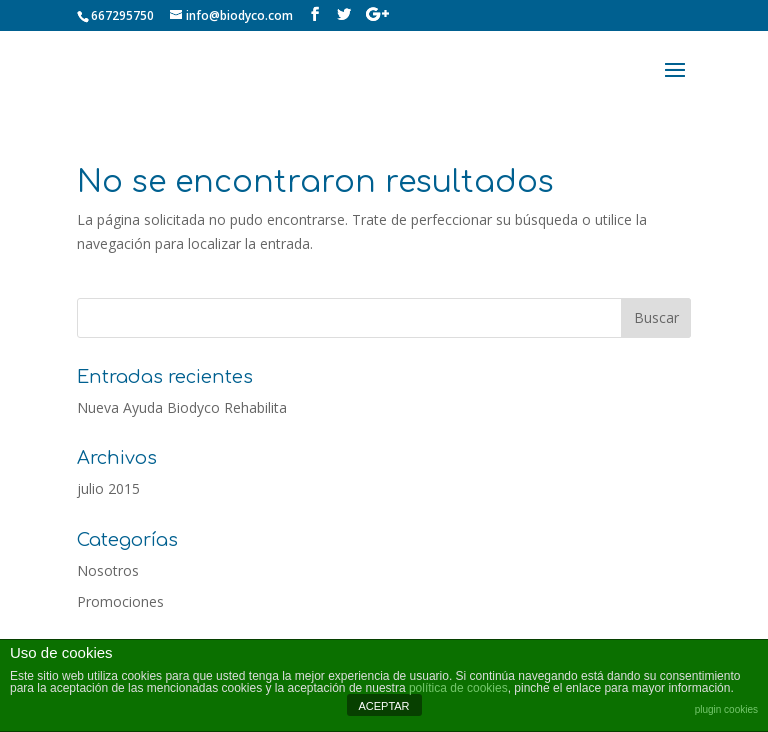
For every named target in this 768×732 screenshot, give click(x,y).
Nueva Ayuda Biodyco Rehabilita (182, 407)
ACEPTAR (383, 706)
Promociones (120, 601)
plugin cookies (726, 709)
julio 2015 (108, 488)
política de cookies (458, 688)
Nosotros (108, 570)
